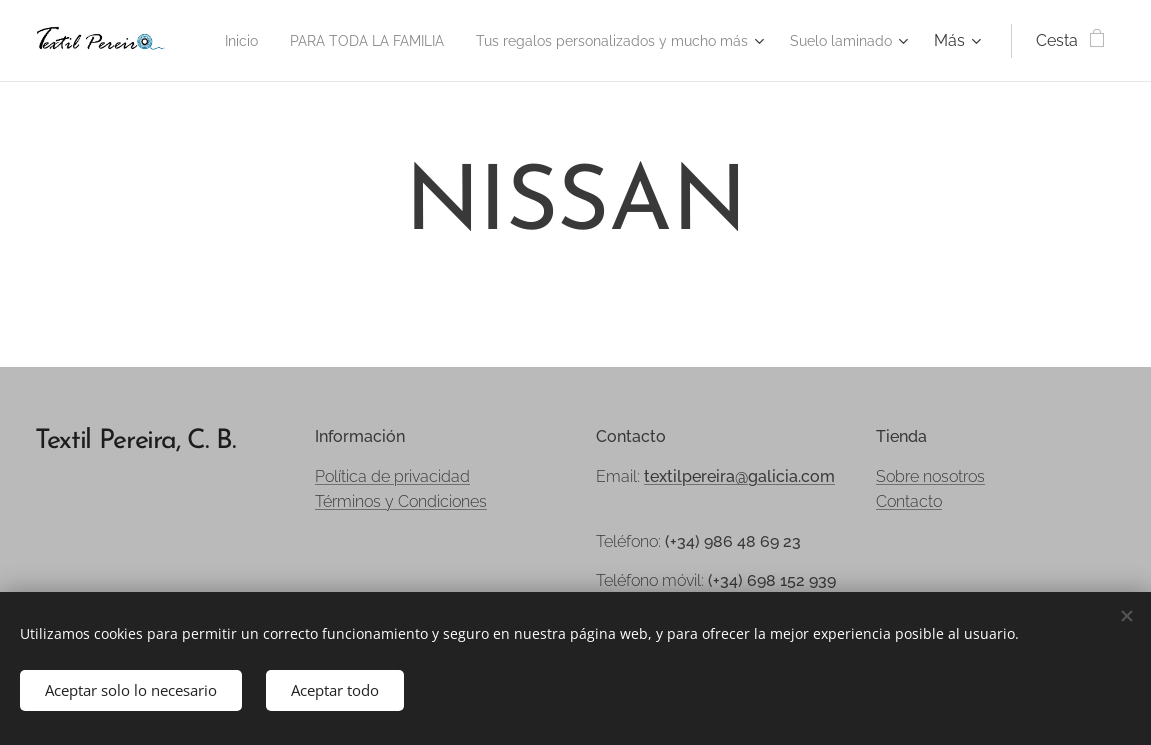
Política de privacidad (392, 476)
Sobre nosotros (930, 476)
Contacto (909, 501)
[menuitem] (326, 41)
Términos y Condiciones (401, 501)
